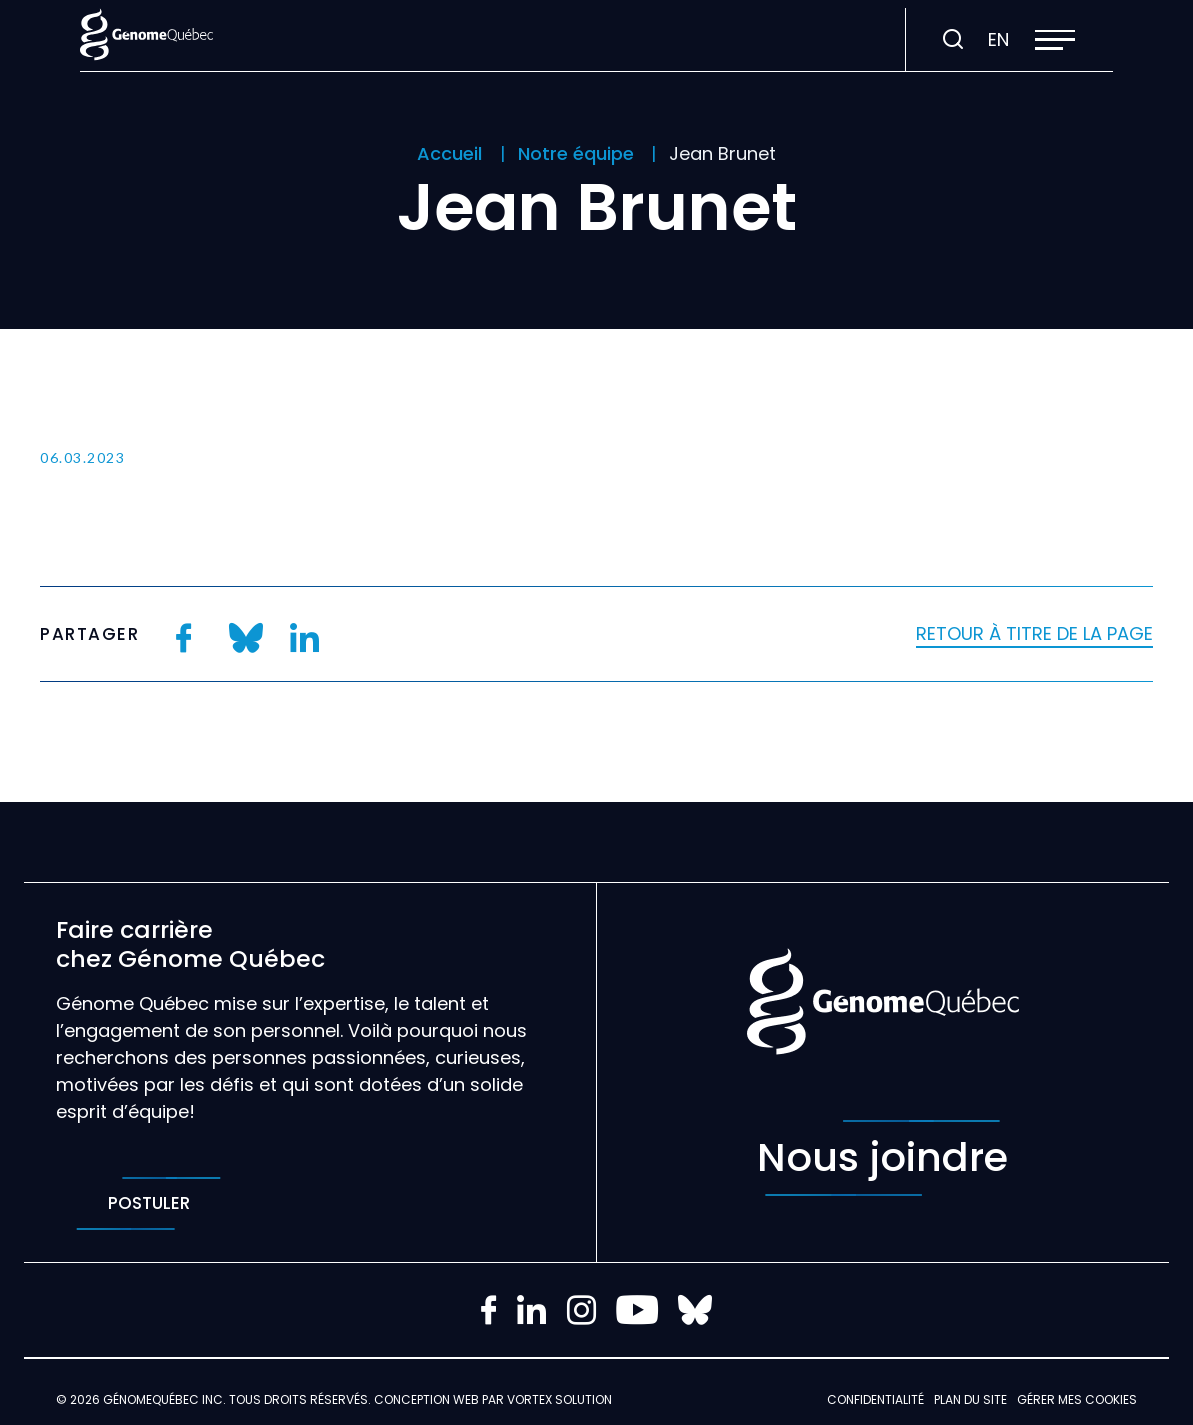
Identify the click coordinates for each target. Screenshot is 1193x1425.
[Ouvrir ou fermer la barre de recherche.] (953, 40)
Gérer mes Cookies (1077, 1399)
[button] (1055, 40)
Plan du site (970, 1399)
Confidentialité (875, 1399)
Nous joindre (882, 1158)
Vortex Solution (559, 1399)
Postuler (148, 1203)
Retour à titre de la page (1034, 633)
